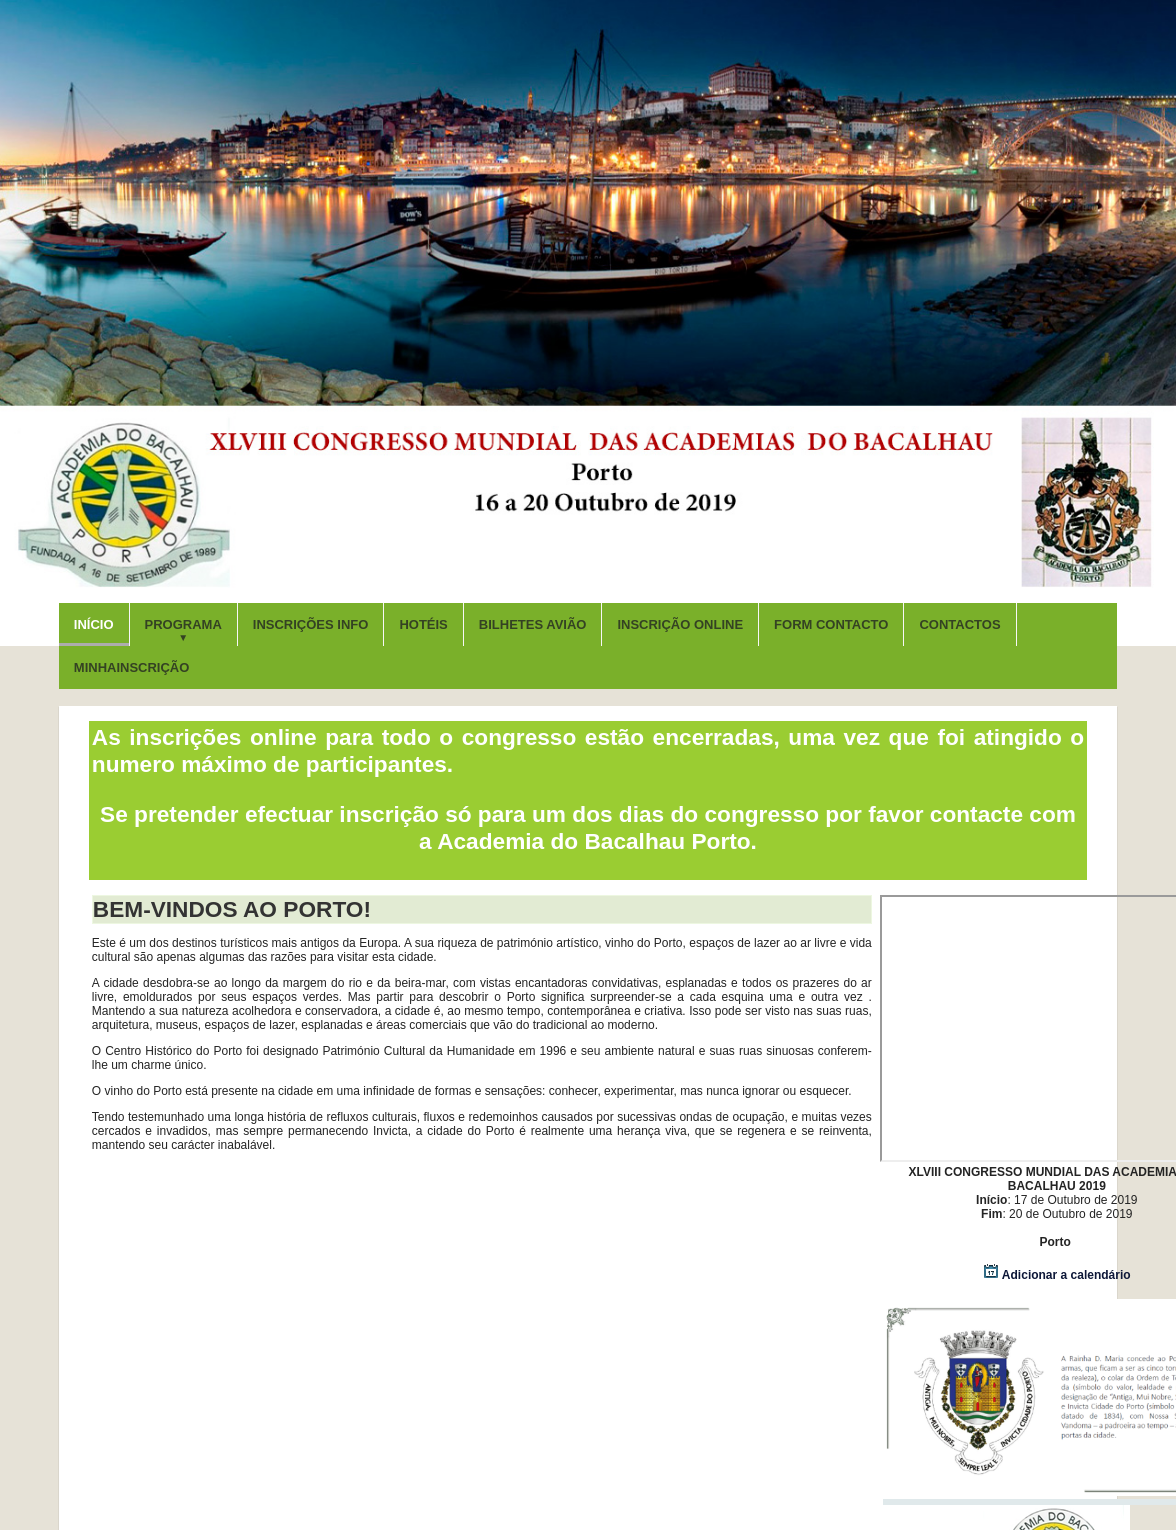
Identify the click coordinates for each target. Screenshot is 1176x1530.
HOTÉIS (423, 624)
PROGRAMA (183, 630)
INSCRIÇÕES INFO (311, 624)
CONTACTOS (959, 624)
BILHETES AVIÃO (533, 624)
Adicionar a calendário (1057, 1275)
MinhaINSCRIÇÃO (132, 667)
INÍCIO (94, 624)
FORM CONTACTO (831, 624)
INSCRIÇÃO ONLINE (680, 624)
